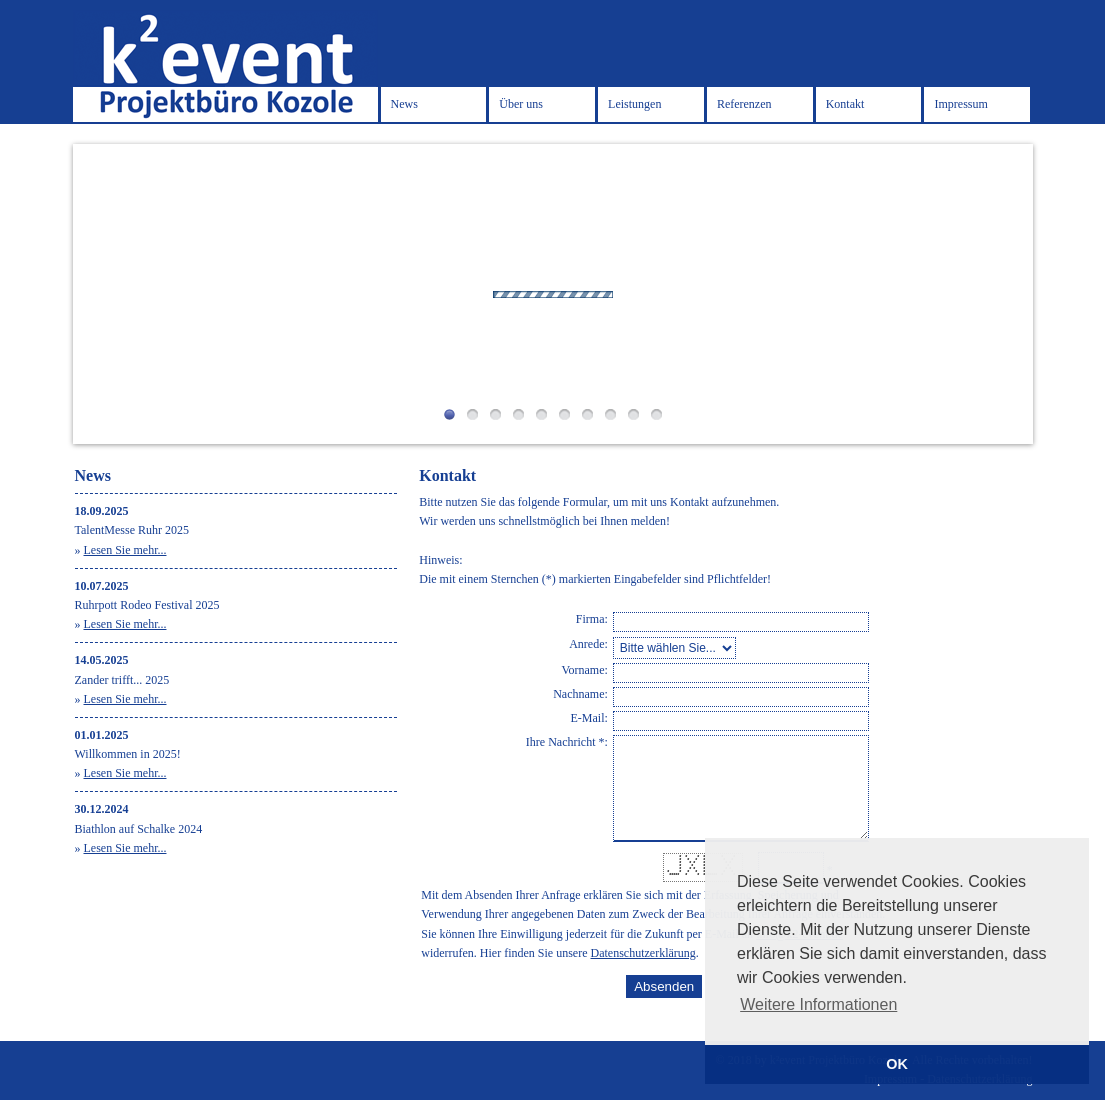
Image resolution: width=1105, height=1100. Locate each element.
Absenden (664, 986)
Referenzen (744, 104)
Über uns (521, 104)
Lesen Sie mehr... (125, 550)
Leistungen (634, 104)
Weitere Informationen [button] (818, 1004)
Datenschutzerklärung (643, 953)
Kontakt (845, 104)
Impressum (960, 104)
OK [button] (897, 1064)
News (404, 104)
